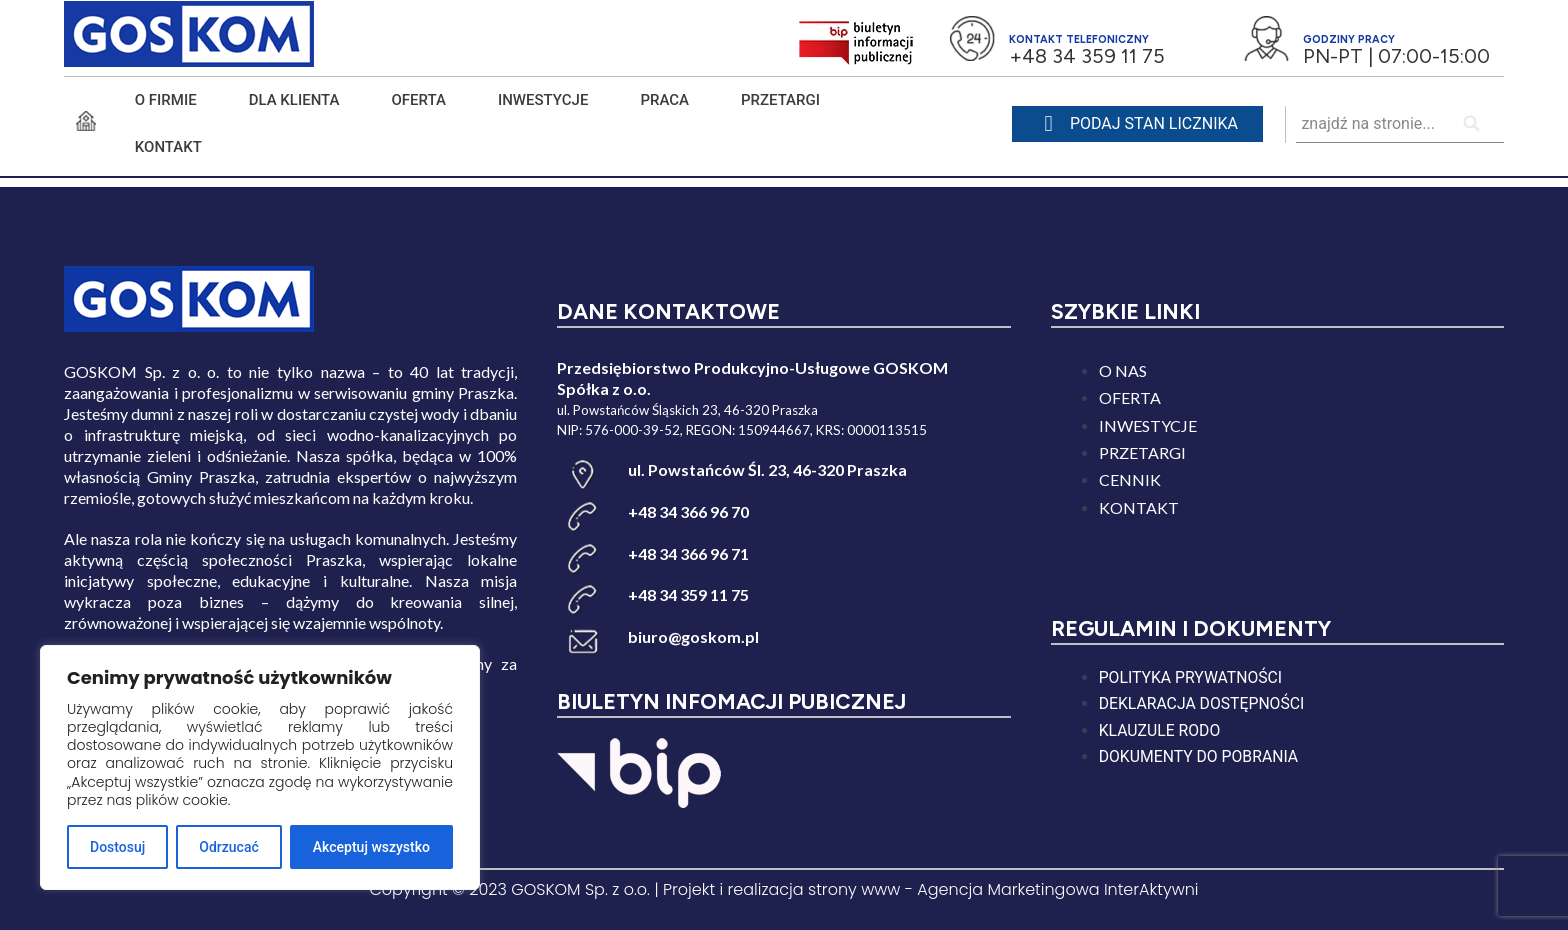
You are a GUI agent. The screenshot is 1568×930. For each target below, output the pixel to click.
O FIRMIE (166, 100)
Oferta (419, 100)
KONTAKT (168, 147)
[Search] (1473, 124)
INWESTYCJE (543, 100)
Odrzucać (228, 847)
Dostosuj (117, 847)
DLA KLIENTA (294, 100)
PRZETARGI (780, 100)
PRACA (664, 100)
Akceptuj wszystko (371, 847)
